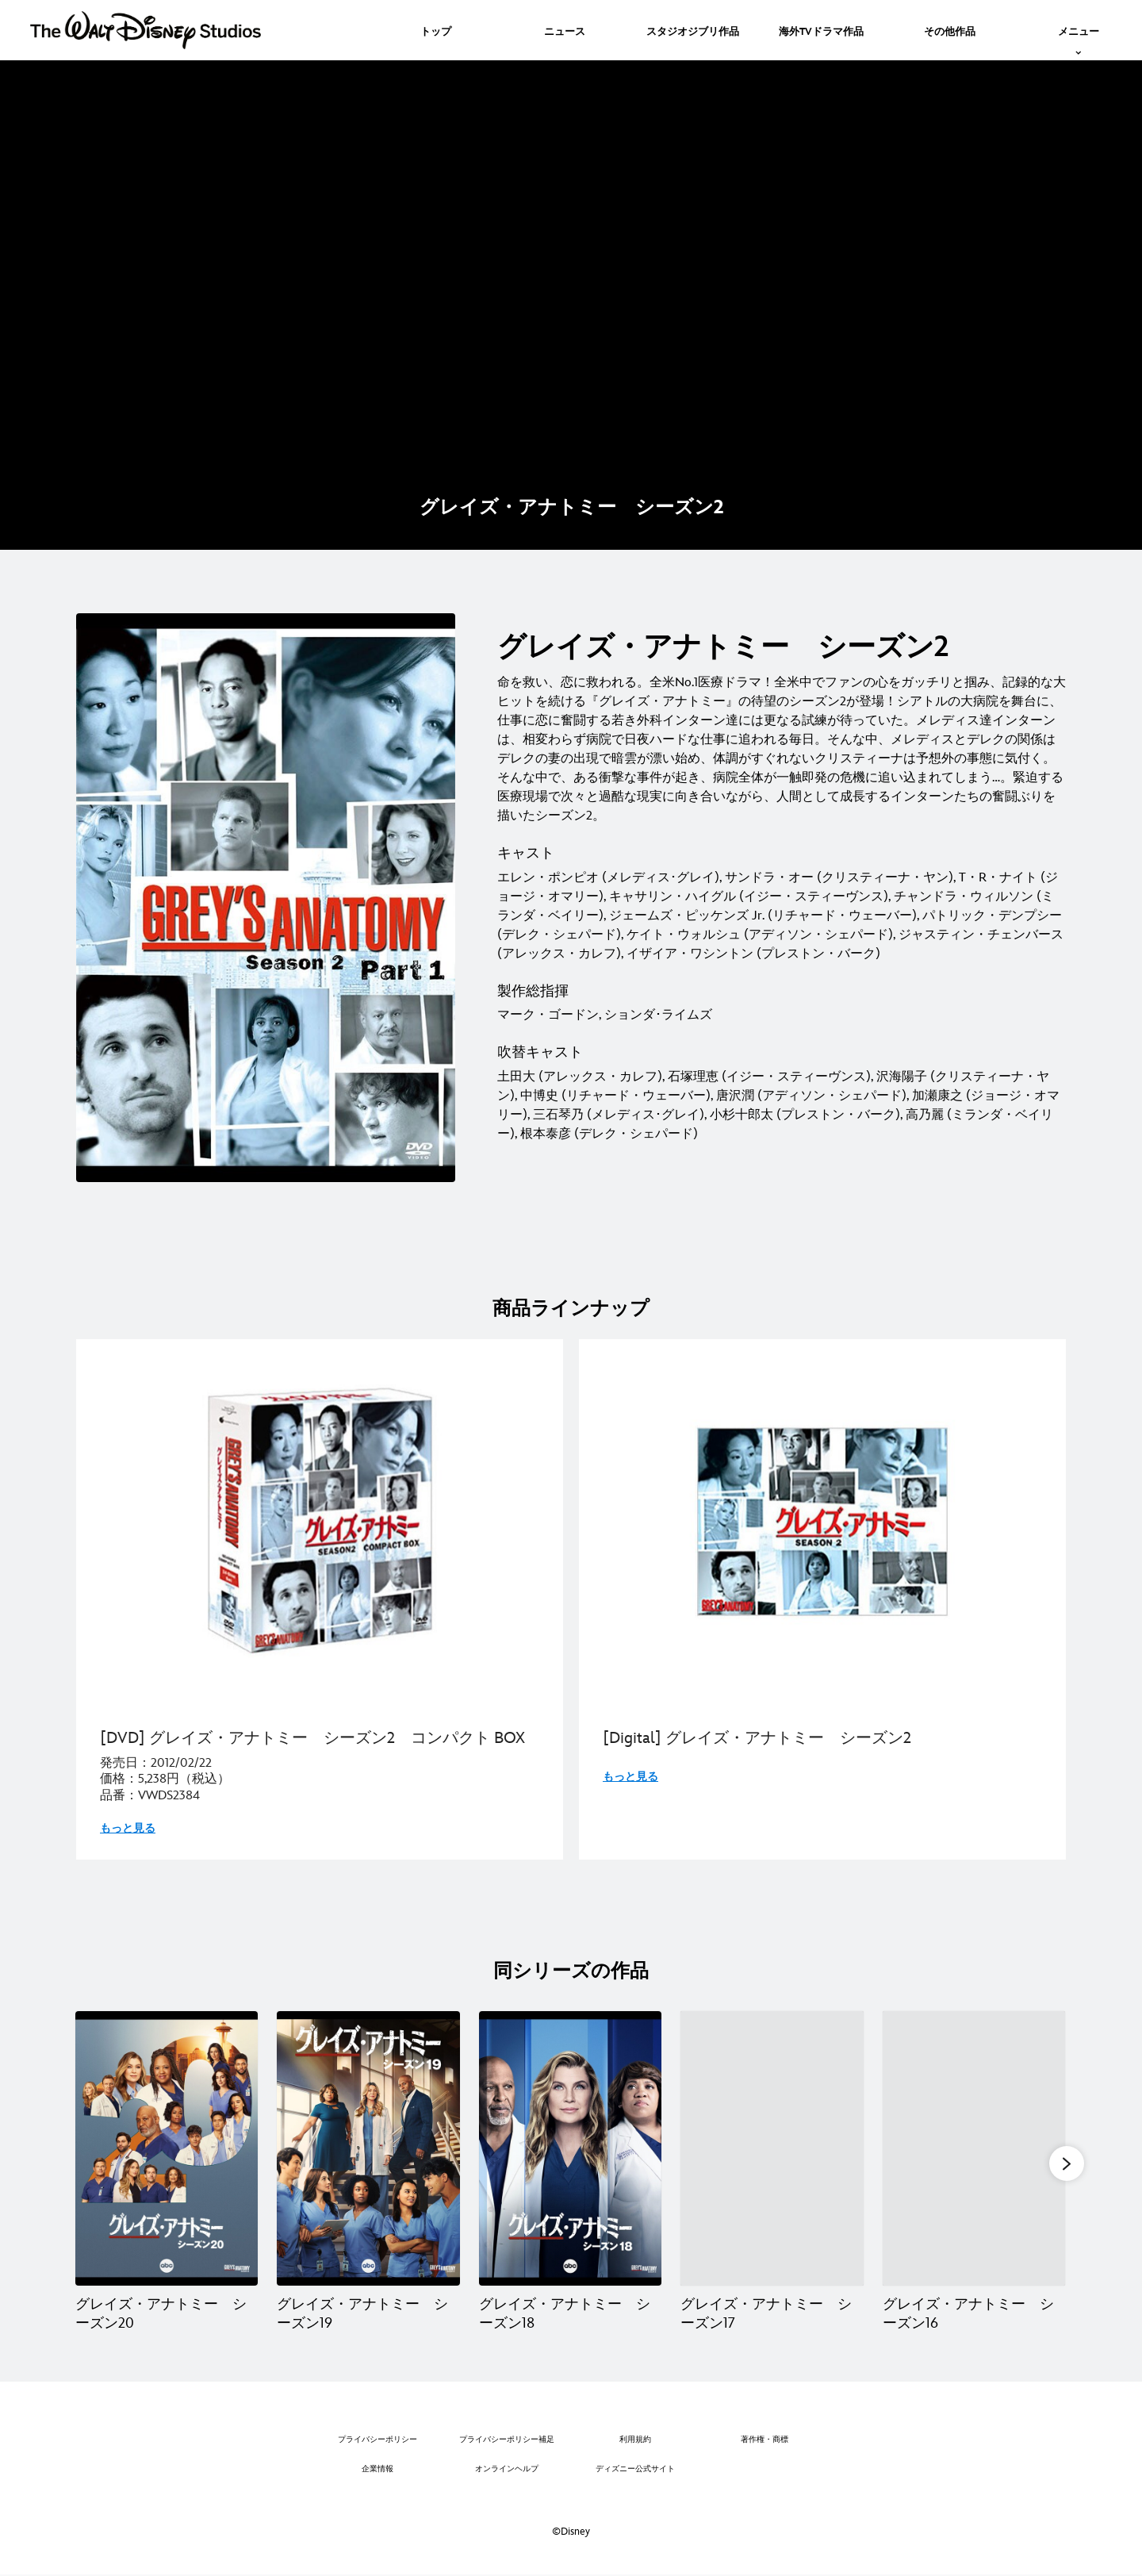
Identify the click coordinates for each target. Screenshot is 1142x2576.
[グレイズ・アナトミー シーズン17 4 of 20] (771, 2148)
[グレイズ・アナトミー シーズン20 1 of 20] (166, 2148)
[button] (1066, 2163)
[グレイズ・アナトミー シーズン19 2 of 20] (368, 2148)
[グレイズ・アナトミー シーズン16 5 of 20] (974, 2148)
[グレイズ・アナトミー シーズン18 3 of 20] (570, 2148)
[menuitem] (435, 30)
